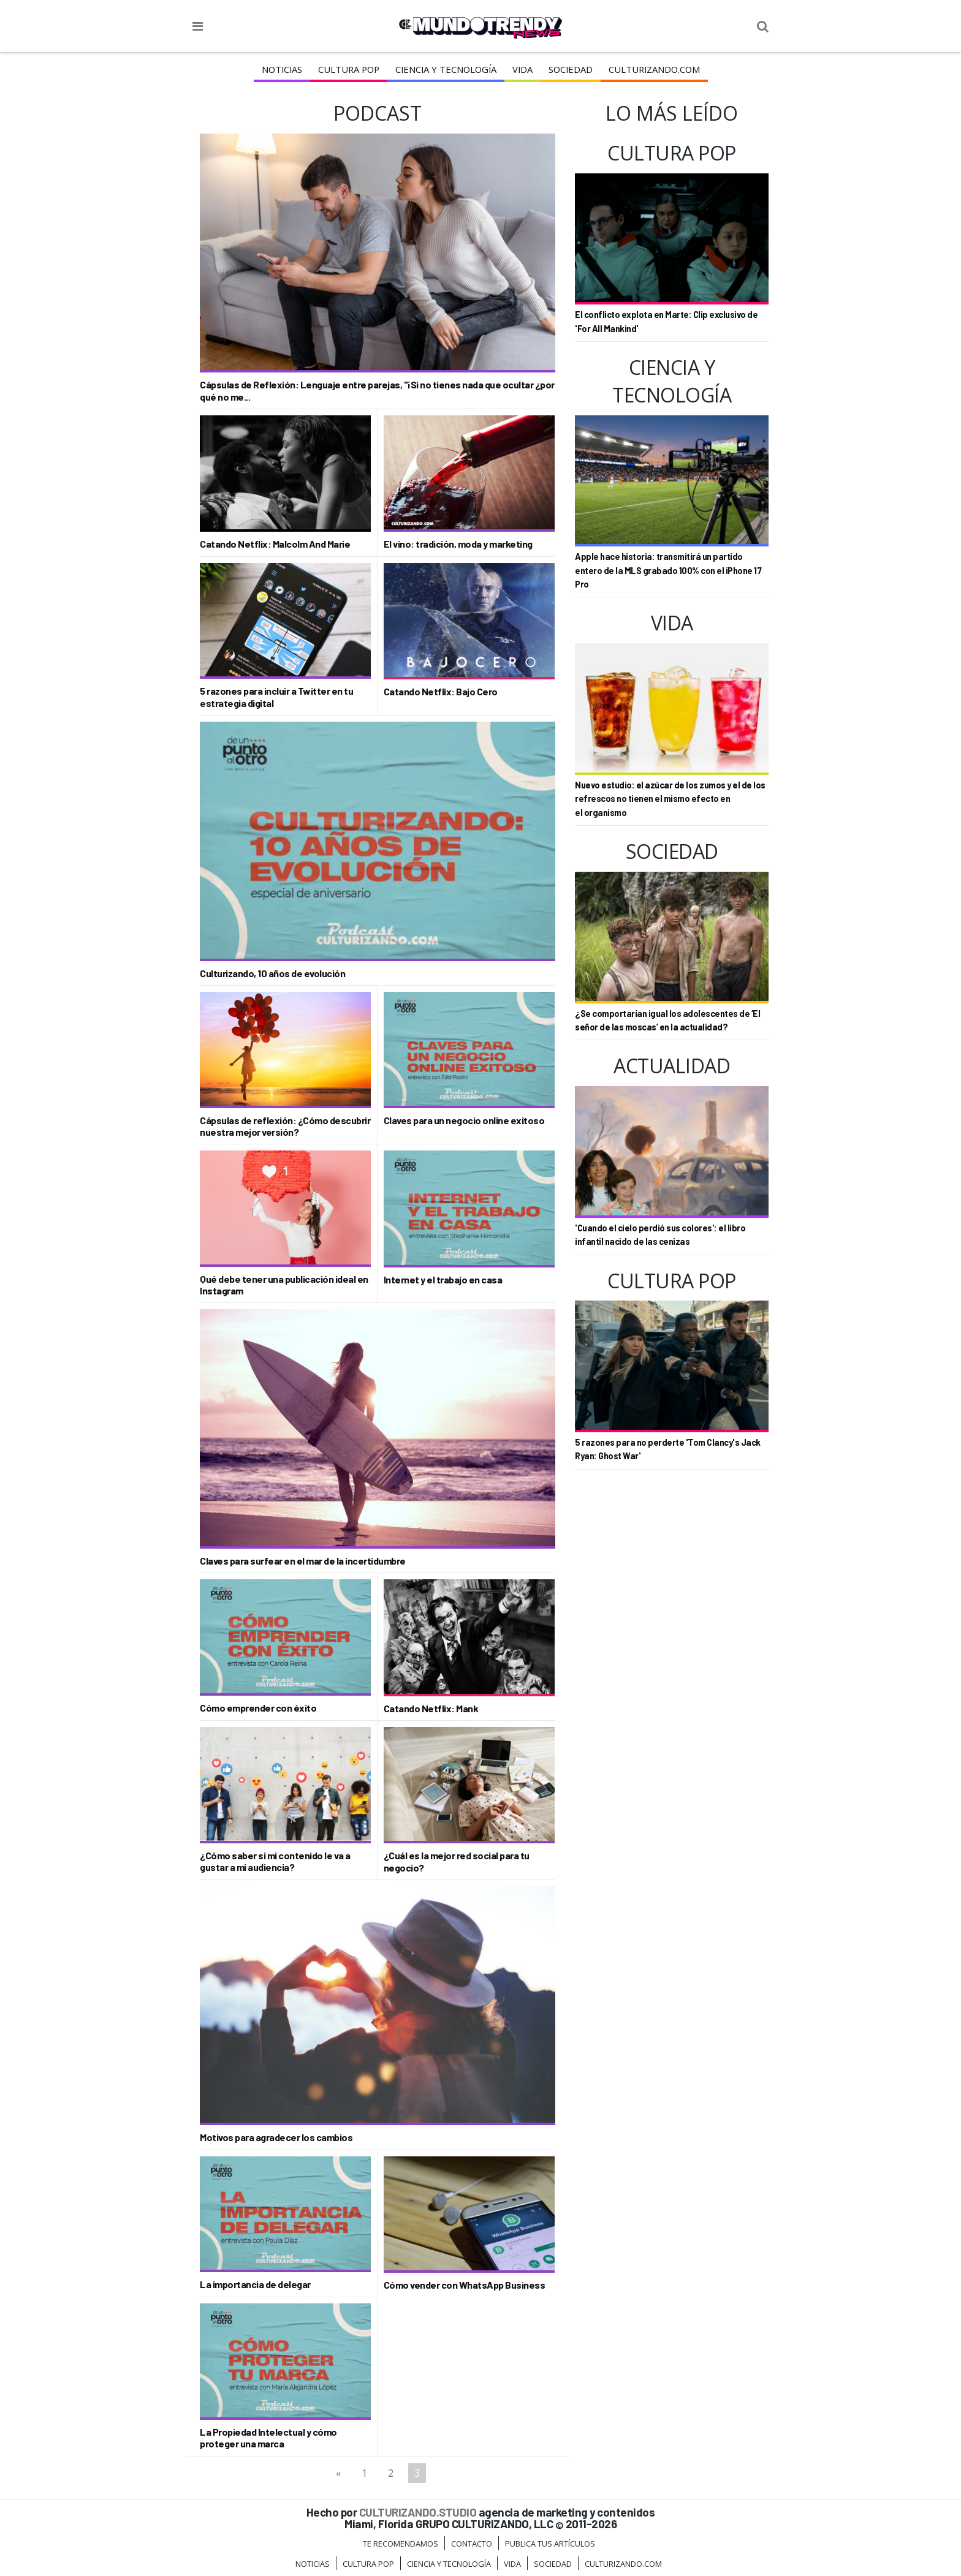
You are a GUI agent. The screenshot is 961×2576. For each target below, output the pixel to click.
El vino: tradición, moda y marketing (458, 544)
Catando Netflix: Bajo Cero (441, 691)
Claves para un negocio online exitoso (464, 1120)
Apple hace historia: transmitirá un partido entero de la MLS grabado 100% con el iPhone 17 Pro (668, 570)
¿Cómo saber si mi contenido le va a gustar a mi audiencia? (275, 1861)
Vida (521, 69)
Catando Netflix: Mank (431, 1708)
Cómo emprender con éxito (258, 1707)
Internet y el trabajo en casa (443, 1279)
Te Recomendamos (400, 2543)
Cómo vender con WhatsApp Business (464, 2285)
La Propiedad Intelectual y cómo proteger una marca (268, 2437)
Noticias (286, 69)
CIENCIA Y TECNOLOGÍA (446, 69)
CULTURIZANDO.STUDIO (418, 2512)
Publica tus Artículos (550, 2543)
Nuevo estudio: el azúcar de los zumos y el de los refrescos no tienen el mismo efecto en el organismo (670, 799)
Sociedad (568, 69)
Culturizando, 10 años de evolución (272, 973)
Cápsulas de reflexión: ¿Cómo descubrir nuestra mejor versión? (285, 1126)
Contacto (471, 2543)
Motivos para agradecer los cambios (276, 2137)
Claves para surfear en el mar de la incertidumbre (303, 1560)
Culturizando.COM (651, 69)
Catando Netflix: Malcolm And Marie (275, 544)
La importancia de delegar (255, 2284)
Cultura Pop (351, 69)
